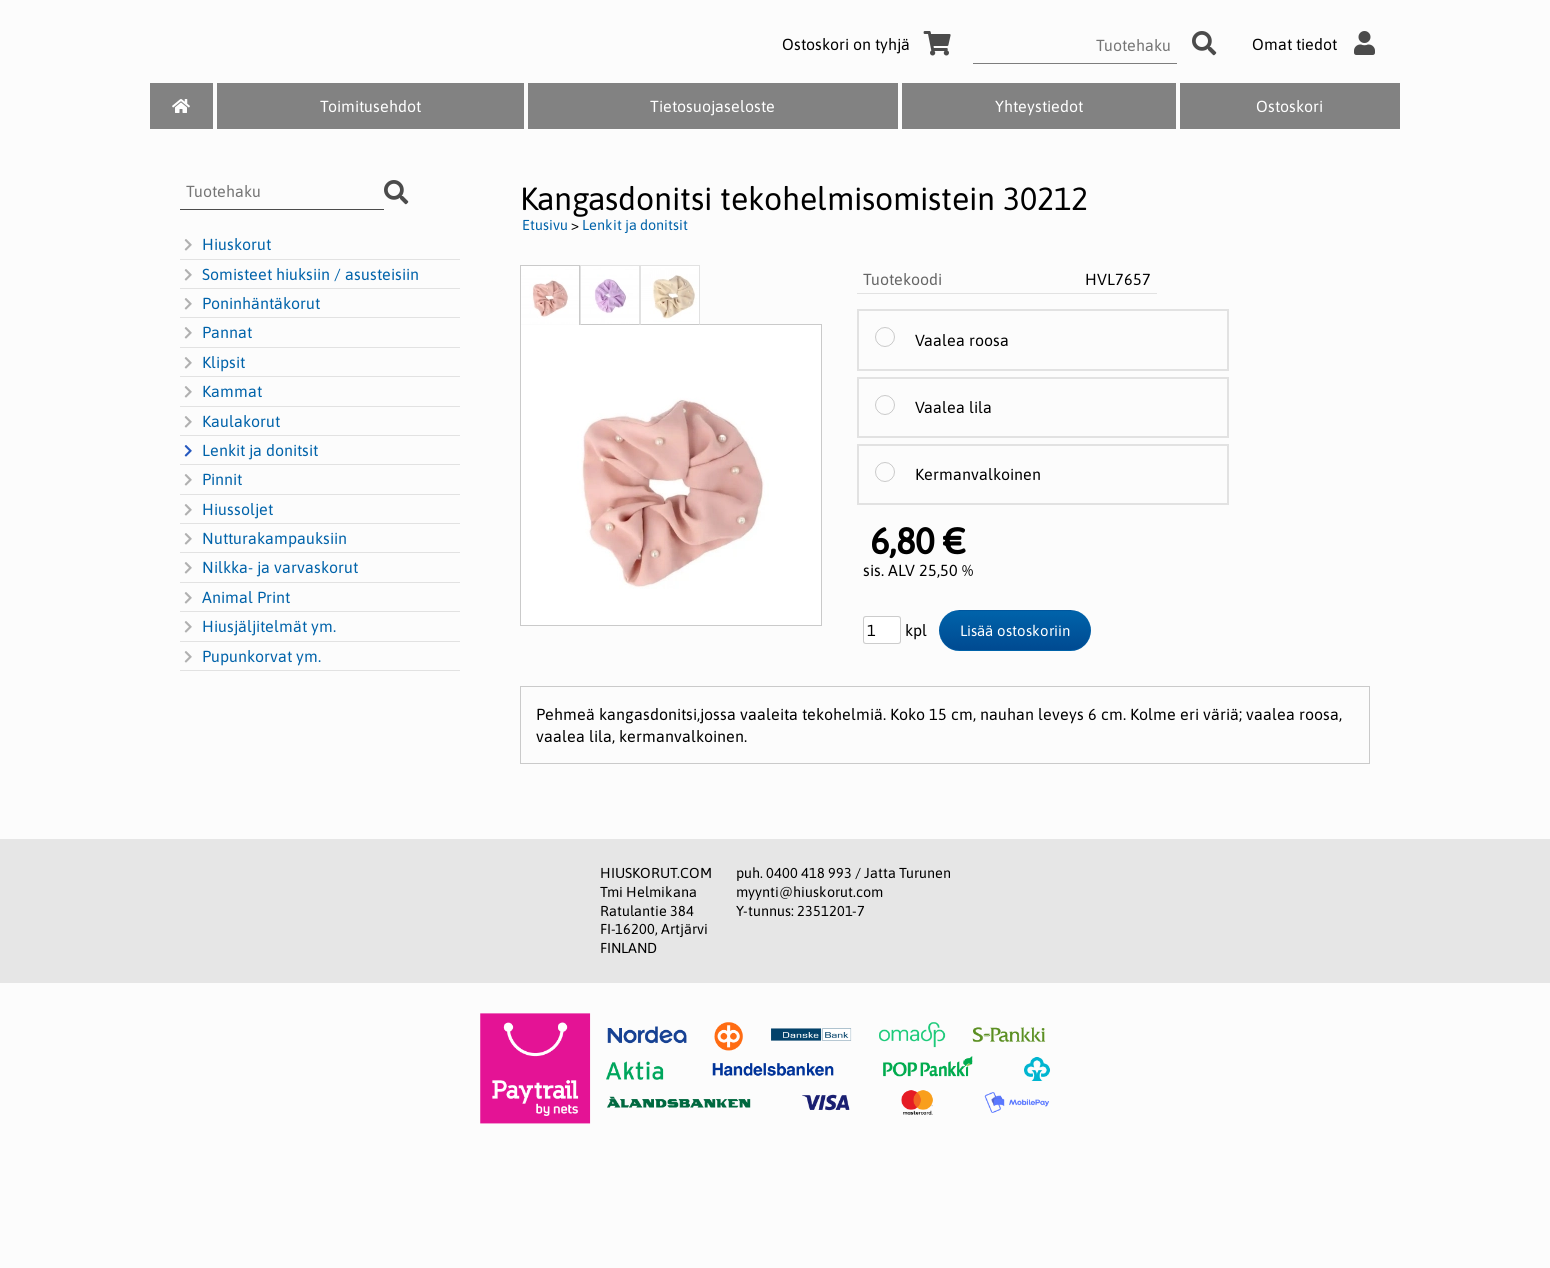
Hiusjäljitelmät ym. (258, 627)
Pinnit (211, 480)
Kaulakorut (230, 422)
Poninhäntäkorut (250, 304)
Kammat (221, 392)
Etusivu (545, 225)
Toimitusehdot (370, 106)
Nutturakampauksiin (263, 539)
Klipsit (212, 363)
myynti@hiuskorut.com (809, 892)
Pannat (216, 333)
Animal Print (235, 598)
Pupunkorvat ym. (250, 657)
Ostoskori (1289, 106)
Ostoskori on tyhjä (870, 44)
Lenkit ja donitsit (249, 451)
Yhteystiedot (1039, 106)
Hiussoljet (226, 510)
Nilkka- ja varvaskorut (269, 568)
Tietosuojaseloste (712, 106)
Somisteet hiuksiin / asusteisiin (299, 275)
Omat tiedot (1318, 44)
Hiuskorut (225, 245)
